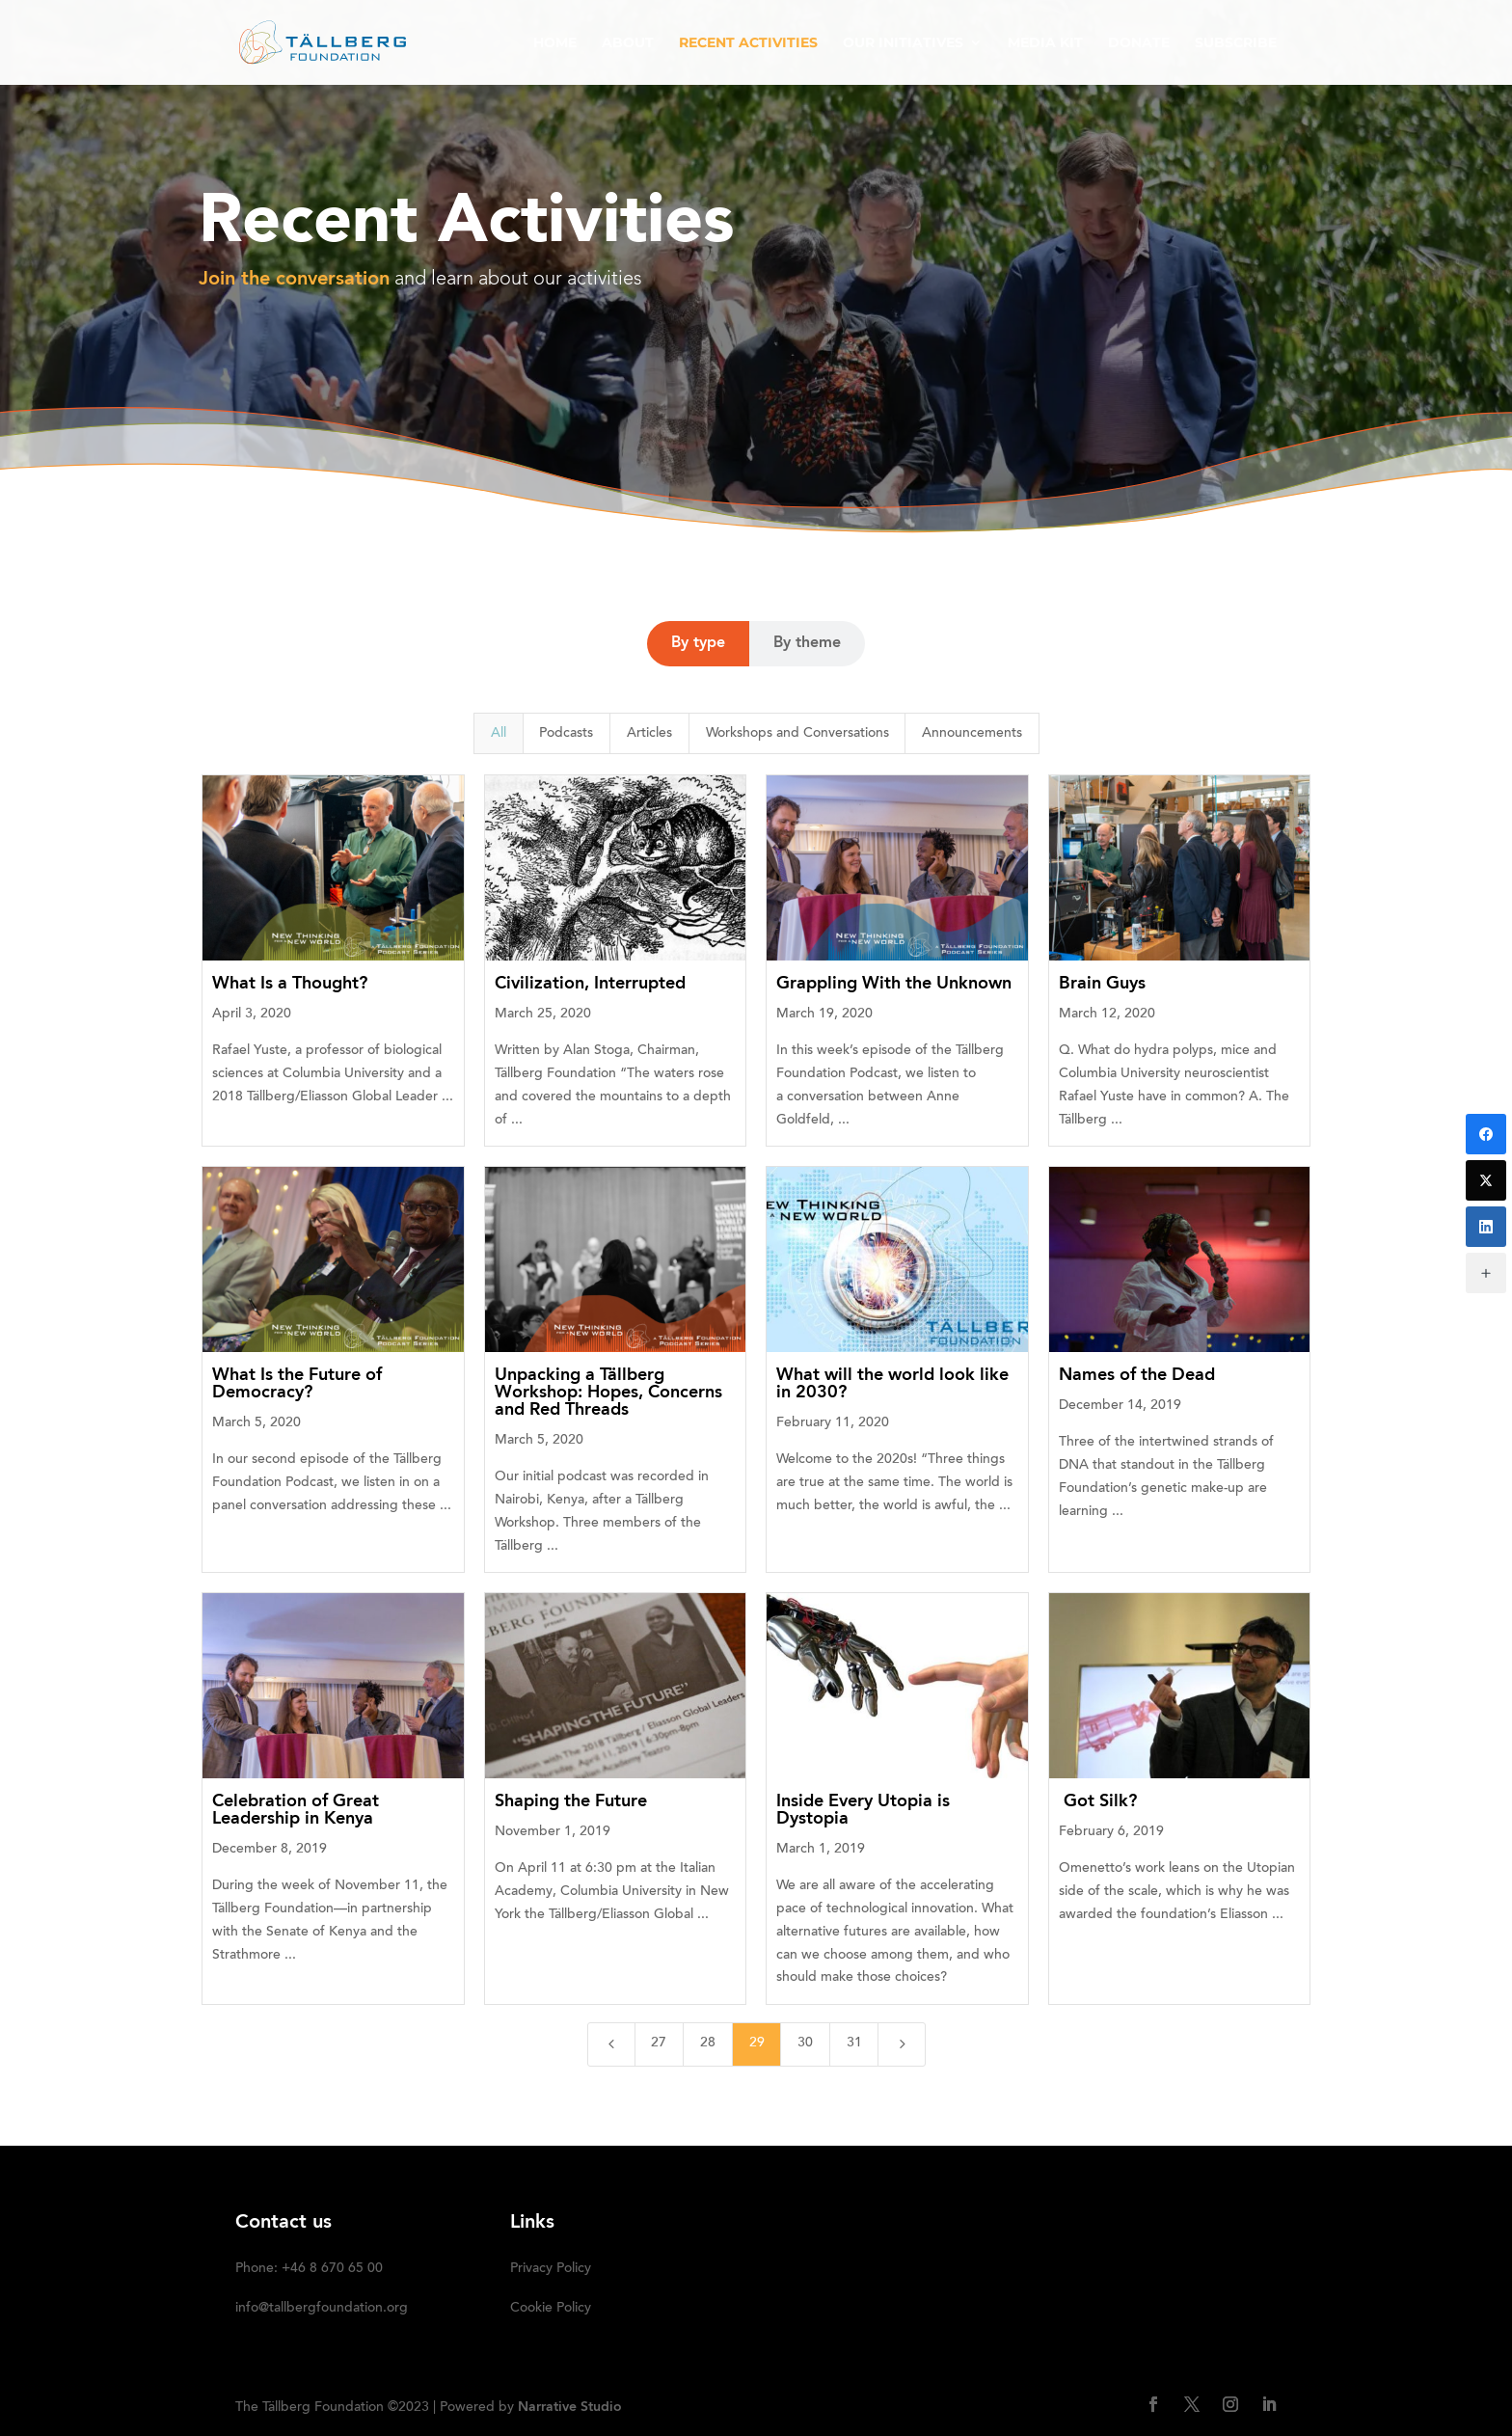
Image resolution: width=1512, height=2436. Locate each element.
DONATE (1139, 43)
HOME (555, 43)
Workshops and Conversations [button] (797, 734)
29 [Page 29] (757, 2043)
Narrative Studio (570, 2407)
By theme (807, 643)
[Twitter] (1486, 1180)
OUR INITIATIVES (903, 43)
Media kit (1045, 43)
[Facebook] (1486, 1134)
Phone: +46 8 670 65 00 (309, 2269)
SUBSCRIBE (1236, 43)
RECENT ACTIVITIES (748, 43)
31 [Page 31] (854, 2043)
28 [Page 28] (708, 2043)
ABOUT (628, 43)
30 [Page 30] (805, 2043)
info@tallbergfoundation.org (321, 2308)
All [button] (498, 734)
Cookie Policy (550, 2308)
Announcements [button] (972, 734)
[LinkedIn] (1486, 1226)
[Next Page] (902, 2044)
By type (698, 643)
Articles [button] (649, 734)
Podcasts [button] (566, 734)
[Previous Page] (611, 2044)
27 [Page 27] (658, 2043)
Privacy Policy (550, 2269)
